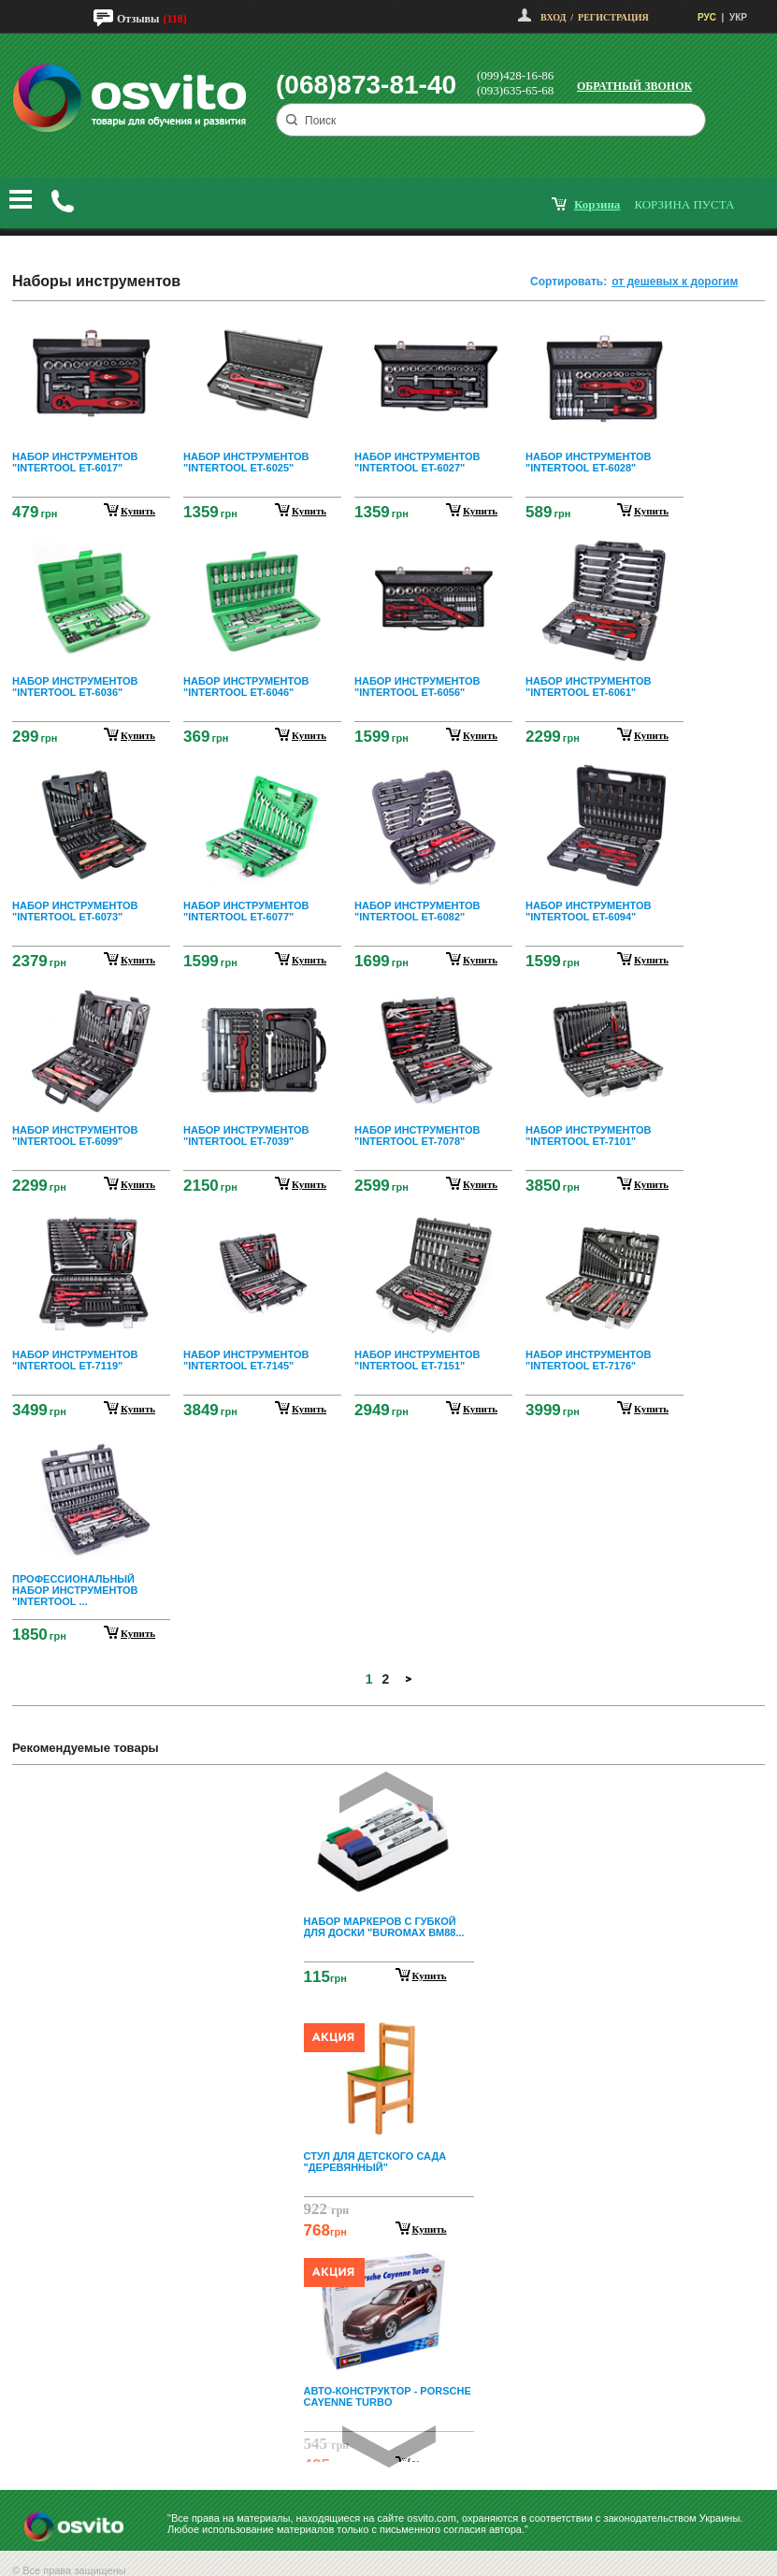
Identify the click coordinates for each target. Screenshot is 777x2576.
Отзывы (138, 18)
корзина (597, 204)
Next (389, 2446)
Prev (386, 1793)
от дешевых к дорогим (675, 281)
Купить (429, 1975)
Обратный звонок (634, 86)
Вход (553, 17)
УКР (738, 17)
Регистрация (613, 17)
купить (138, 510)
